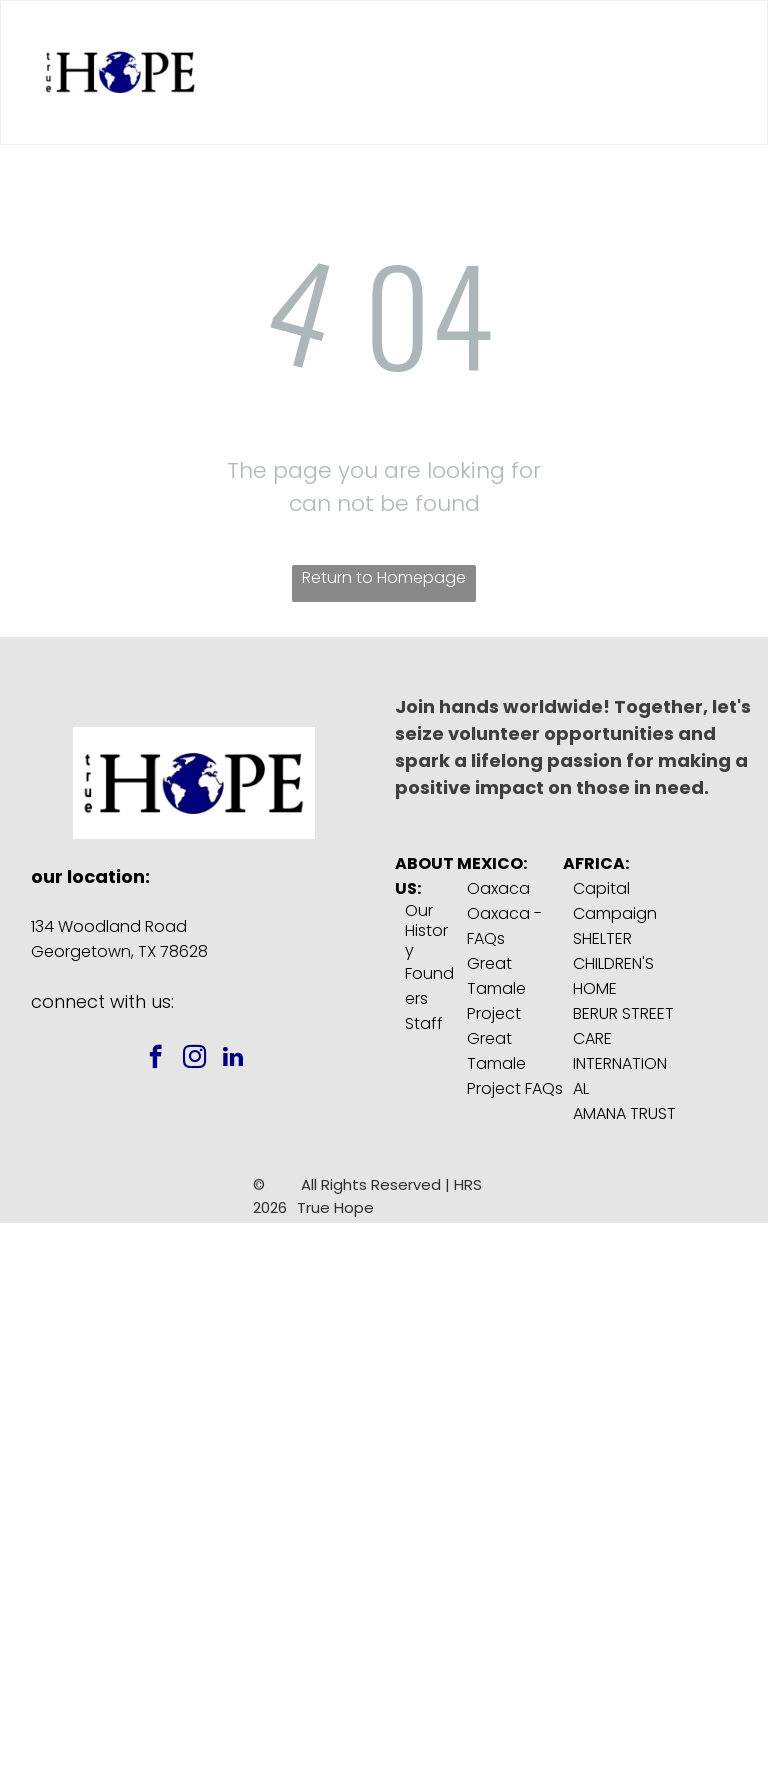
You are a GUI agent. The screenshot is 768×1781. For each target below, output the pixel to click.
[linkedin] (233, 1059)
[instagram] (194, 1059)
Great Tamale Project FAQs (515, 1063)
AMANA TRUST (624, 1113)
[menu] (724, 73)
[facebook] (155, 1059)
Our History (426, 930)
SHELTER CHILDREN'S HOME (613, 963)
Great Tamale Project (496, 988)
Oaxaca (498, 888)
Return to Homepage (384, 577)
